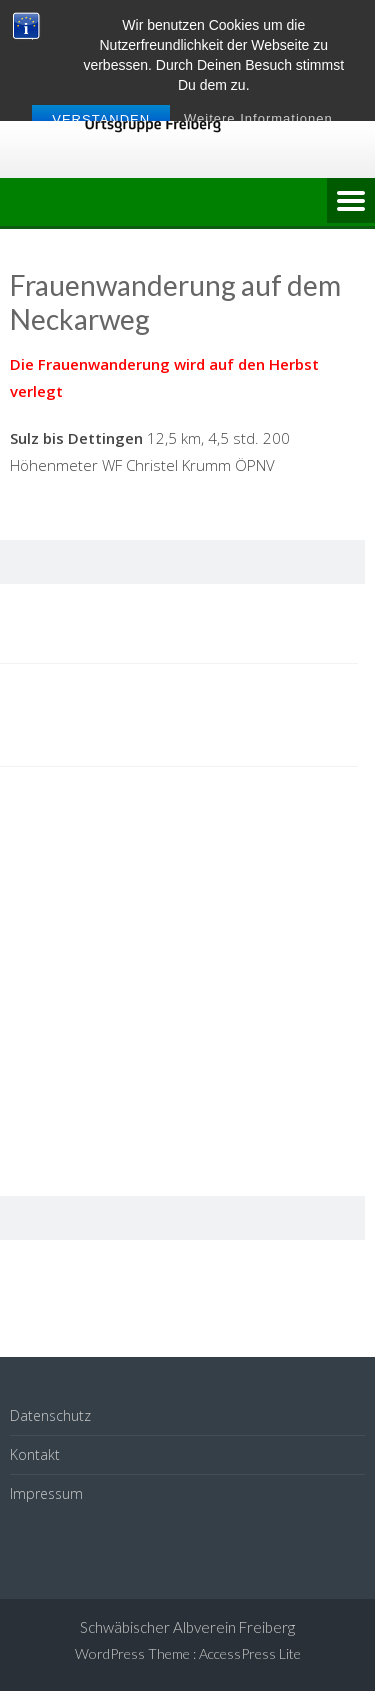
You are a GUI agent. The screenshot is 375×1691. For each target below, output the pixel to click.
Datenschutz (50, 1415)
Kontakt (35, 1454)
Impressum (46, 1493)
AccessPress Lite (250, 1653)
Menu (351, 202)
